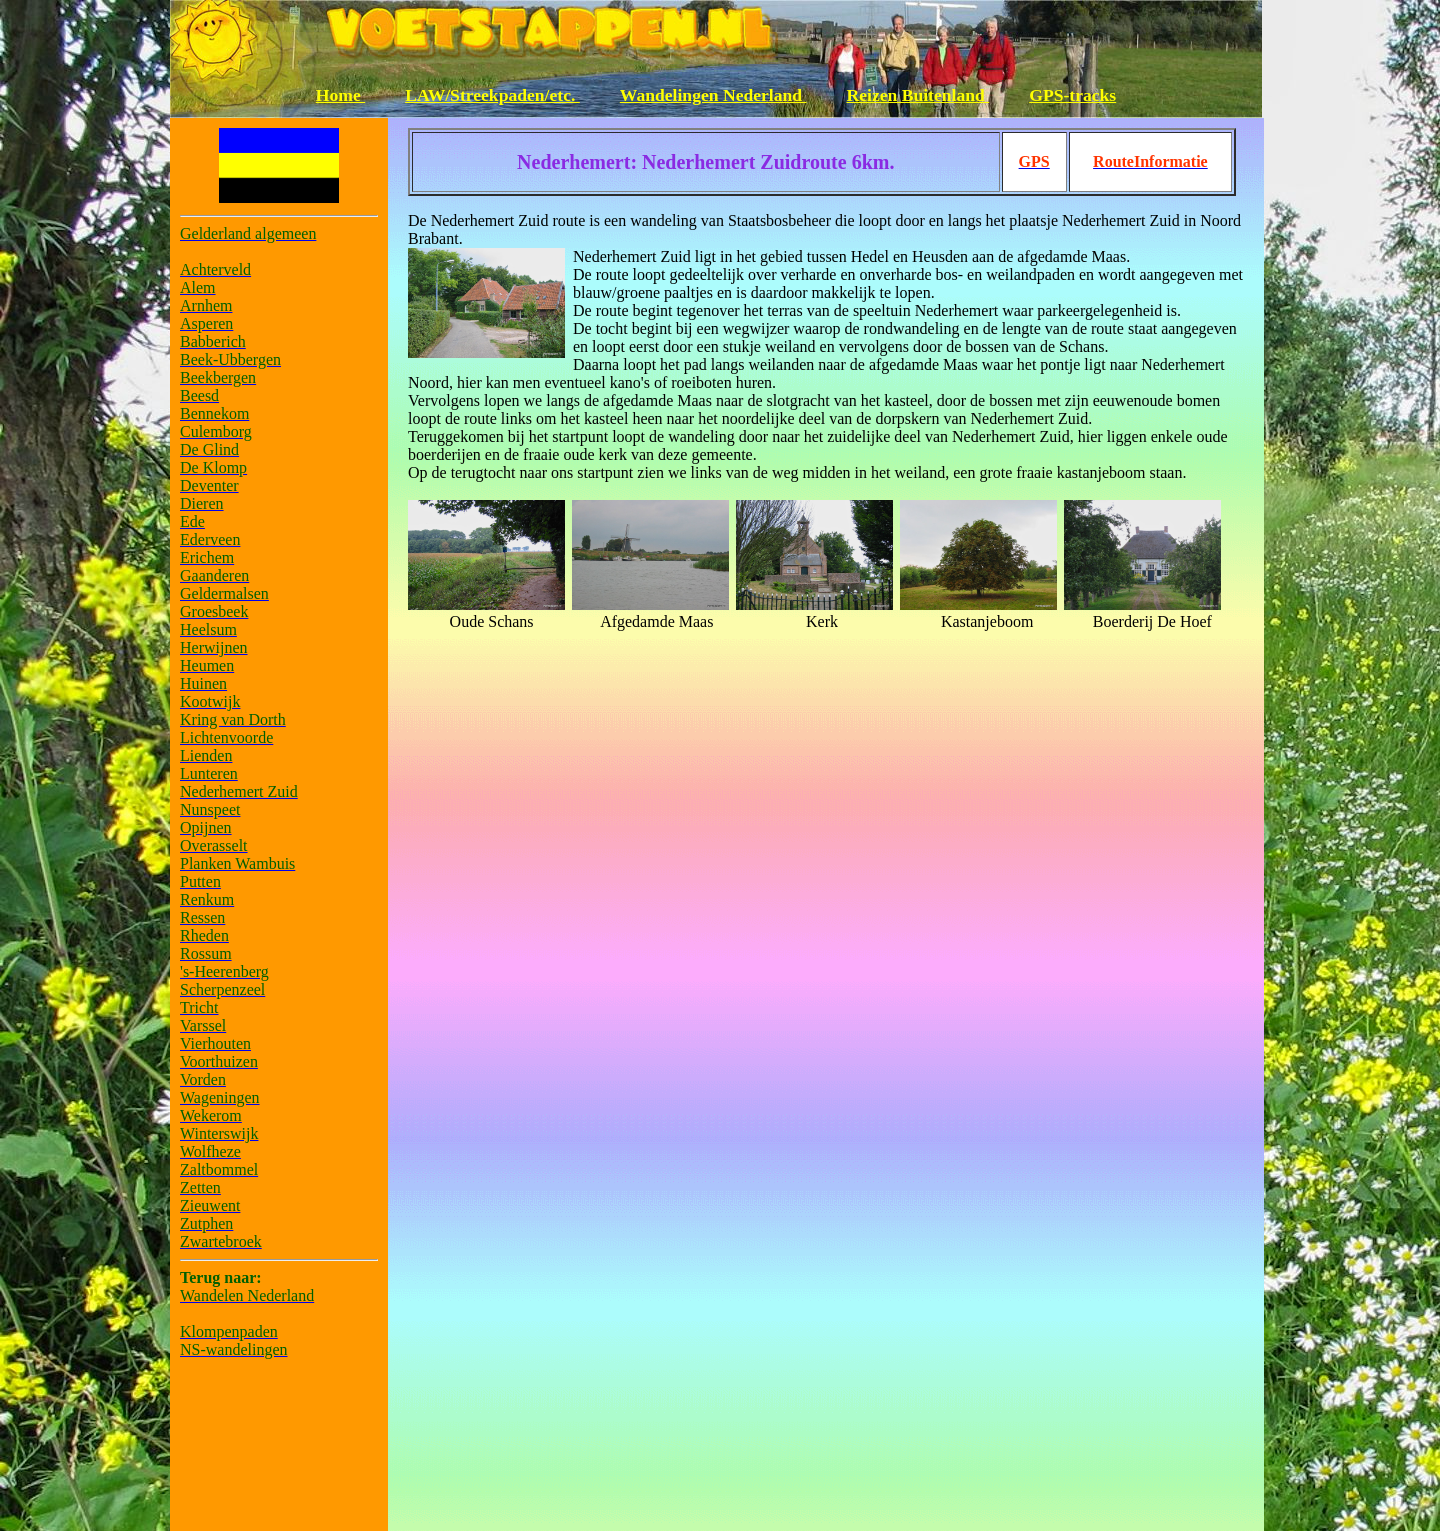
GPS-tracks (1072, 95)
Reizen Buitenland (918, 95)
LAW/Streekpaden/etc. (492, 95)
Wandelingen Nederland (713, 95)
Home (340, 95)
